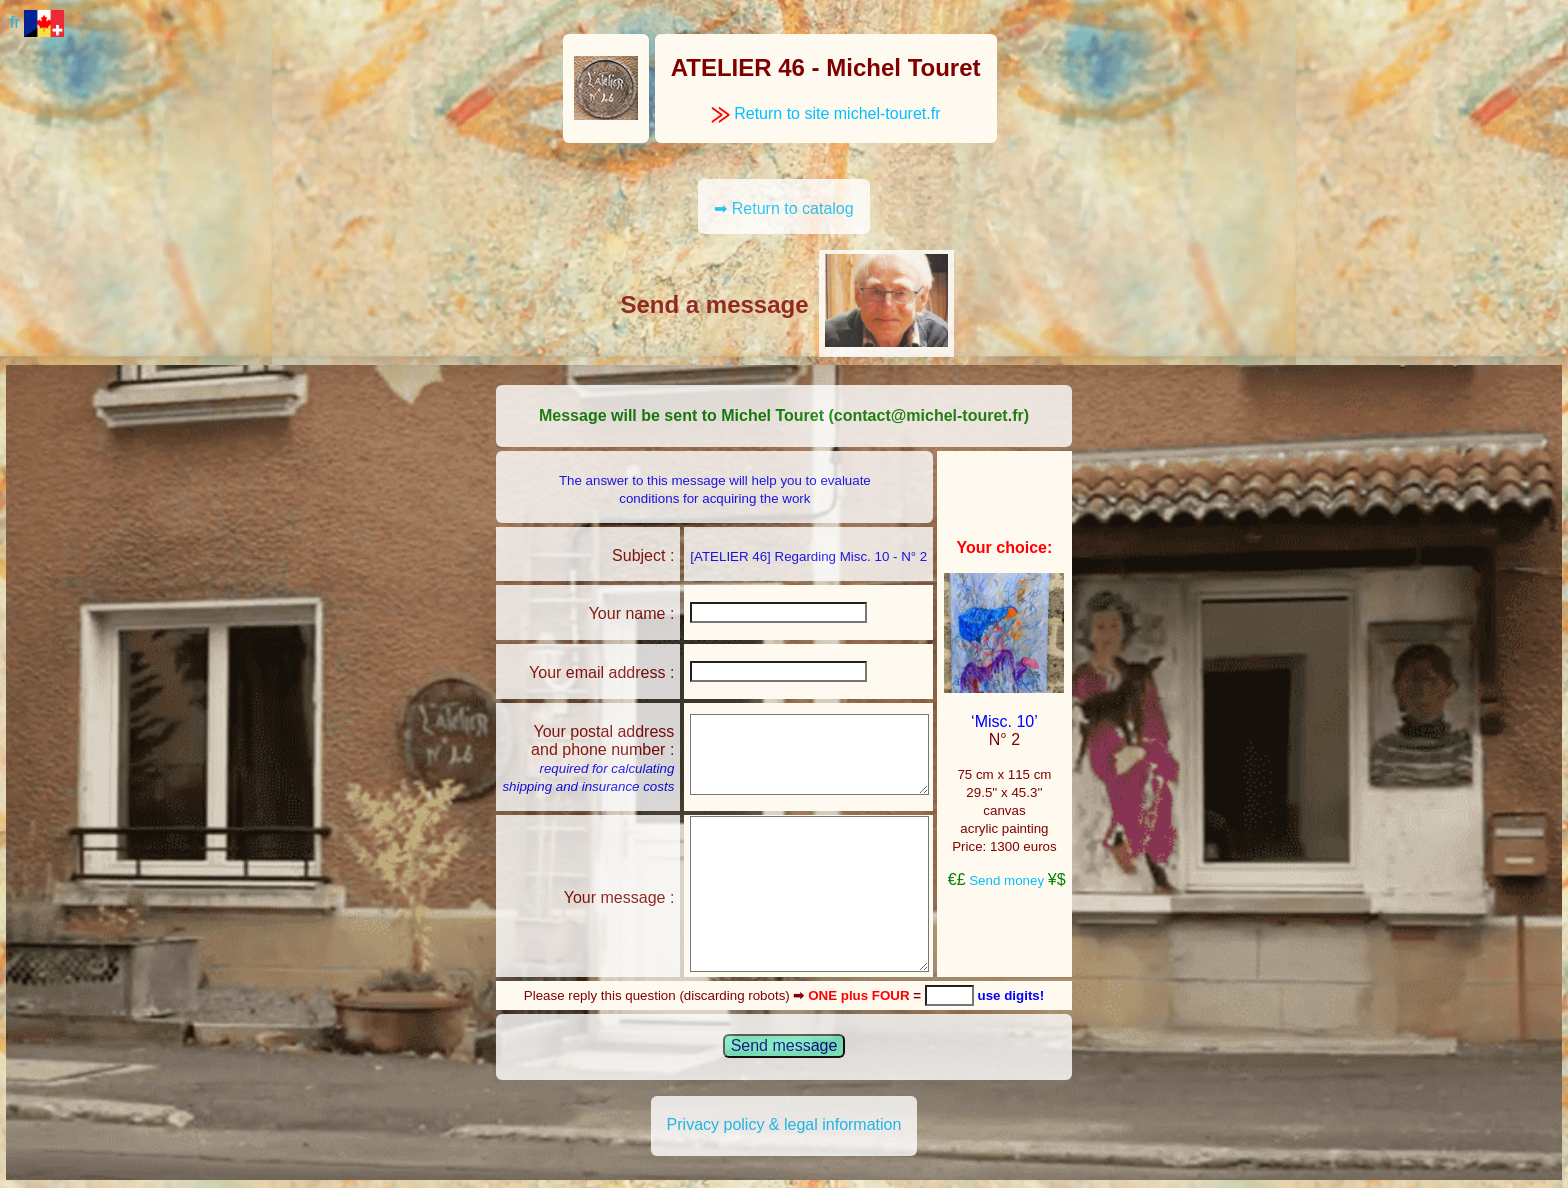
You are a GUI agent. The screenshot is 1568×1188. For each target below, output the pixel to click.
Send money (1006, 880)
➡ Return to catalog (783, 208)
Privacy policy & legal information (784, 1124)
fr (37, 22)
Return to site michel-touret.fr (826, 113)
